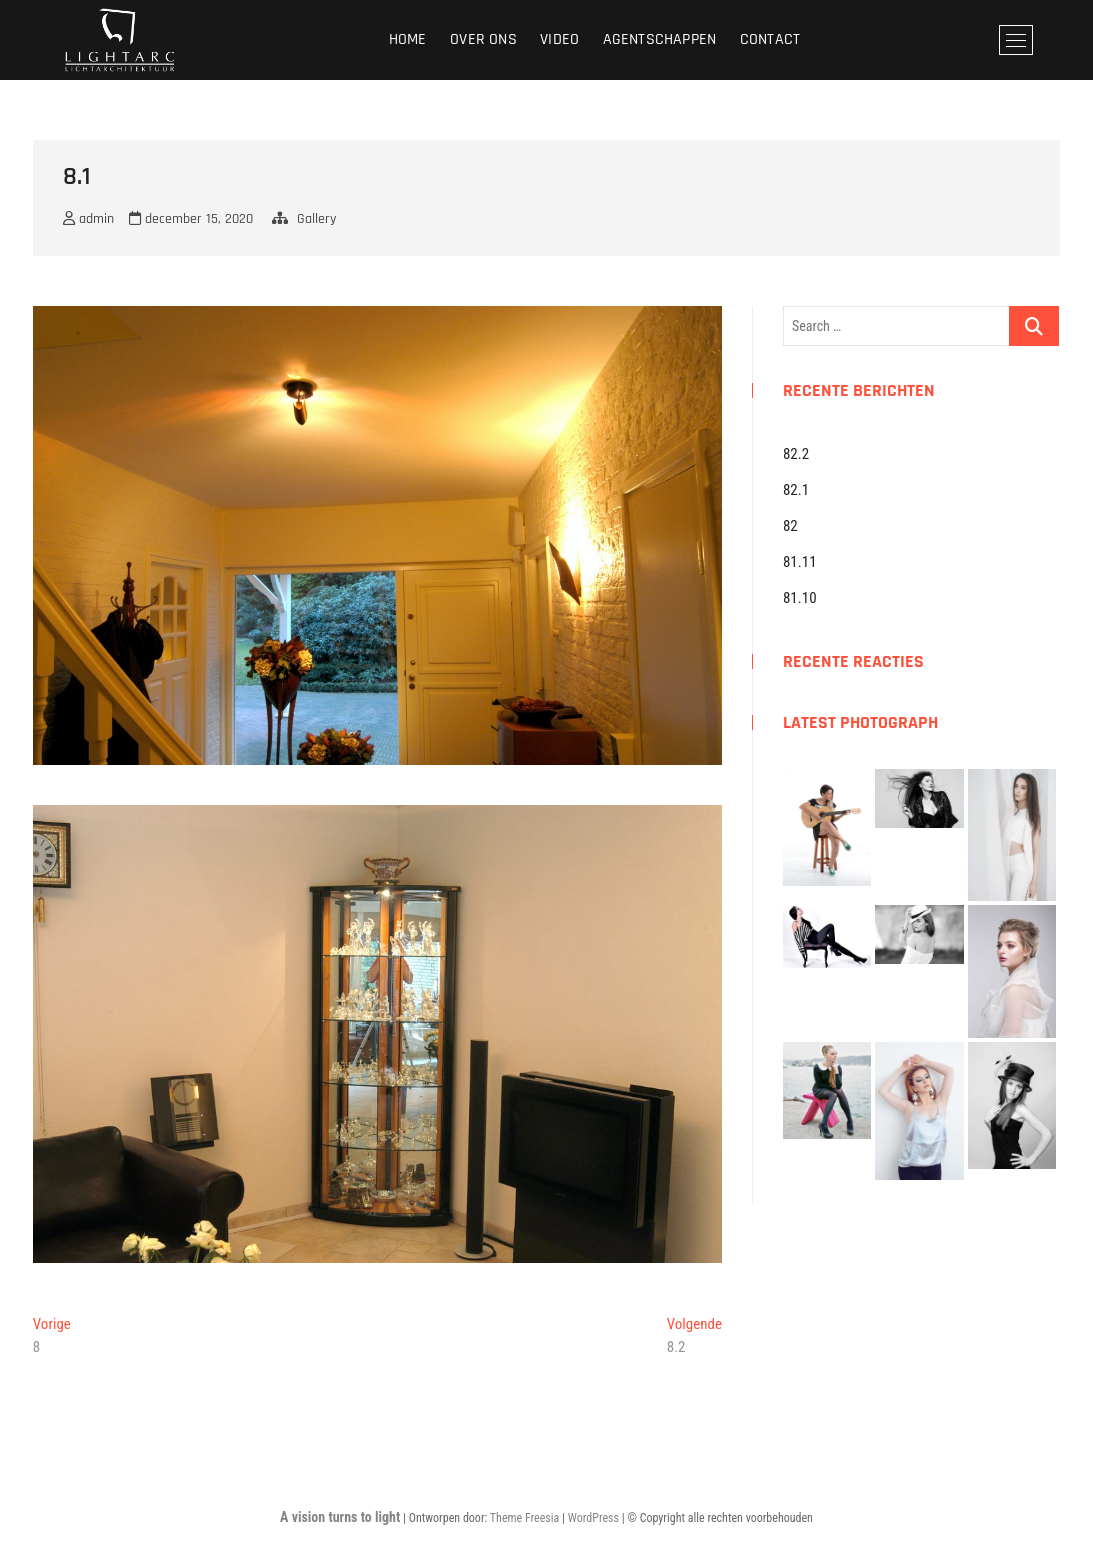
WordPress (593, 1518)
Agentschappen (660, 39)
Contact (770, 39)
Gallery (316, 219)
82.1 (796, 490)
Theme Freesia (524, 1518)
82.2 (796, 454)
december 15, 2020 (191, 219)
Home (408, 39)
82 (790, 526)
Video (559, 39)
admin (88, 219)
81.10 (800, 598)
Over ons (483, 39)
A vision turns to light (340, 1517)
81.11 (800, 562)
